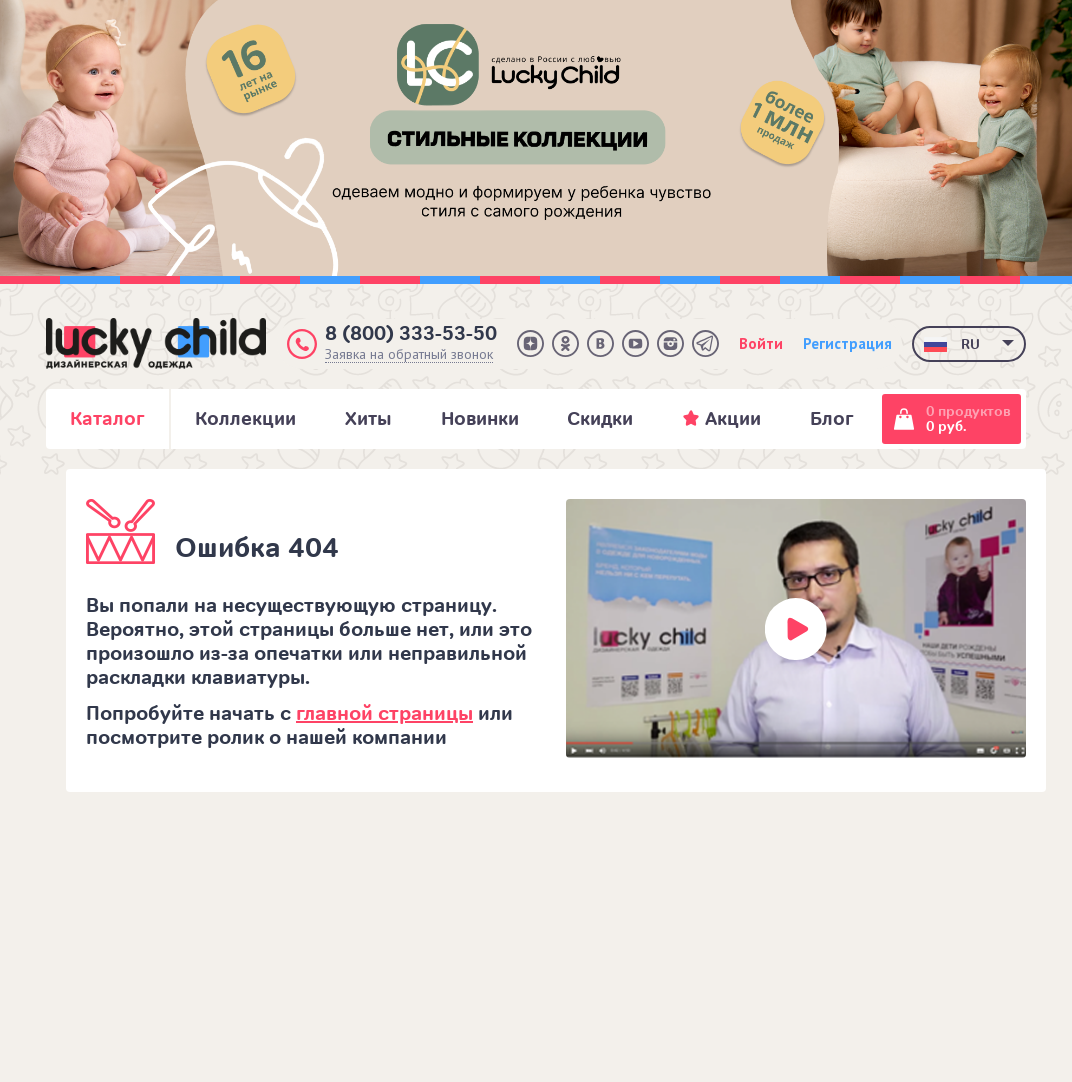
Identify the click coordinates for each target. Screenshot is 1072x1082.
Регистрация (847, 343)
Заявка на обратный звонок (409, 354)
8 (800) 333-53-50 (411, 333)
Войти (761, 343)
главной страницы (384, 713)
